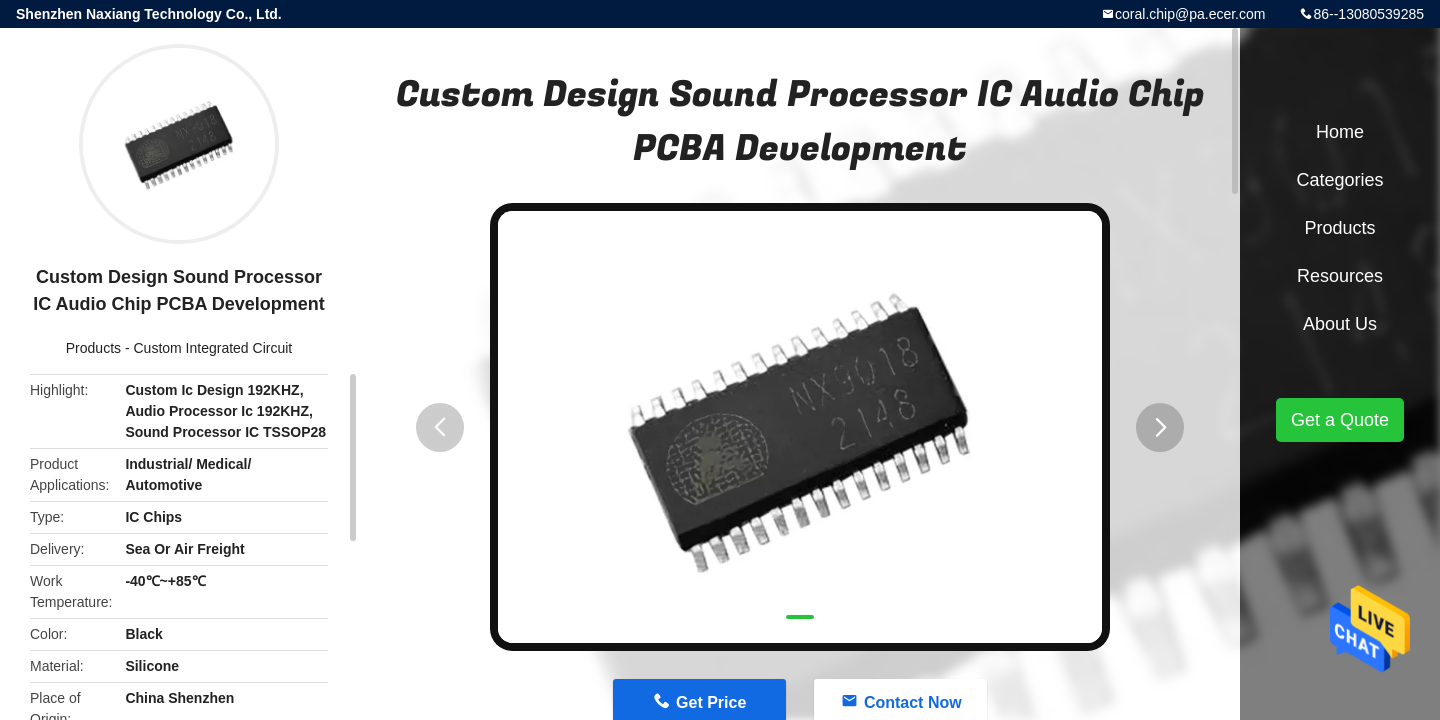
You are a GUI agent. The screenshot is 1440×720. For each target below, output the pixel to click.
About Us (1340, 324)
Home (1340, 132)
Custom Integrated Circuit (212, 348)
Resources (1340, 276)
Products (93, 348)
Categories (1339, 180)
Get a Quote (1340, 420)
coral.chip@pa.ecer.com (1190, 14)
